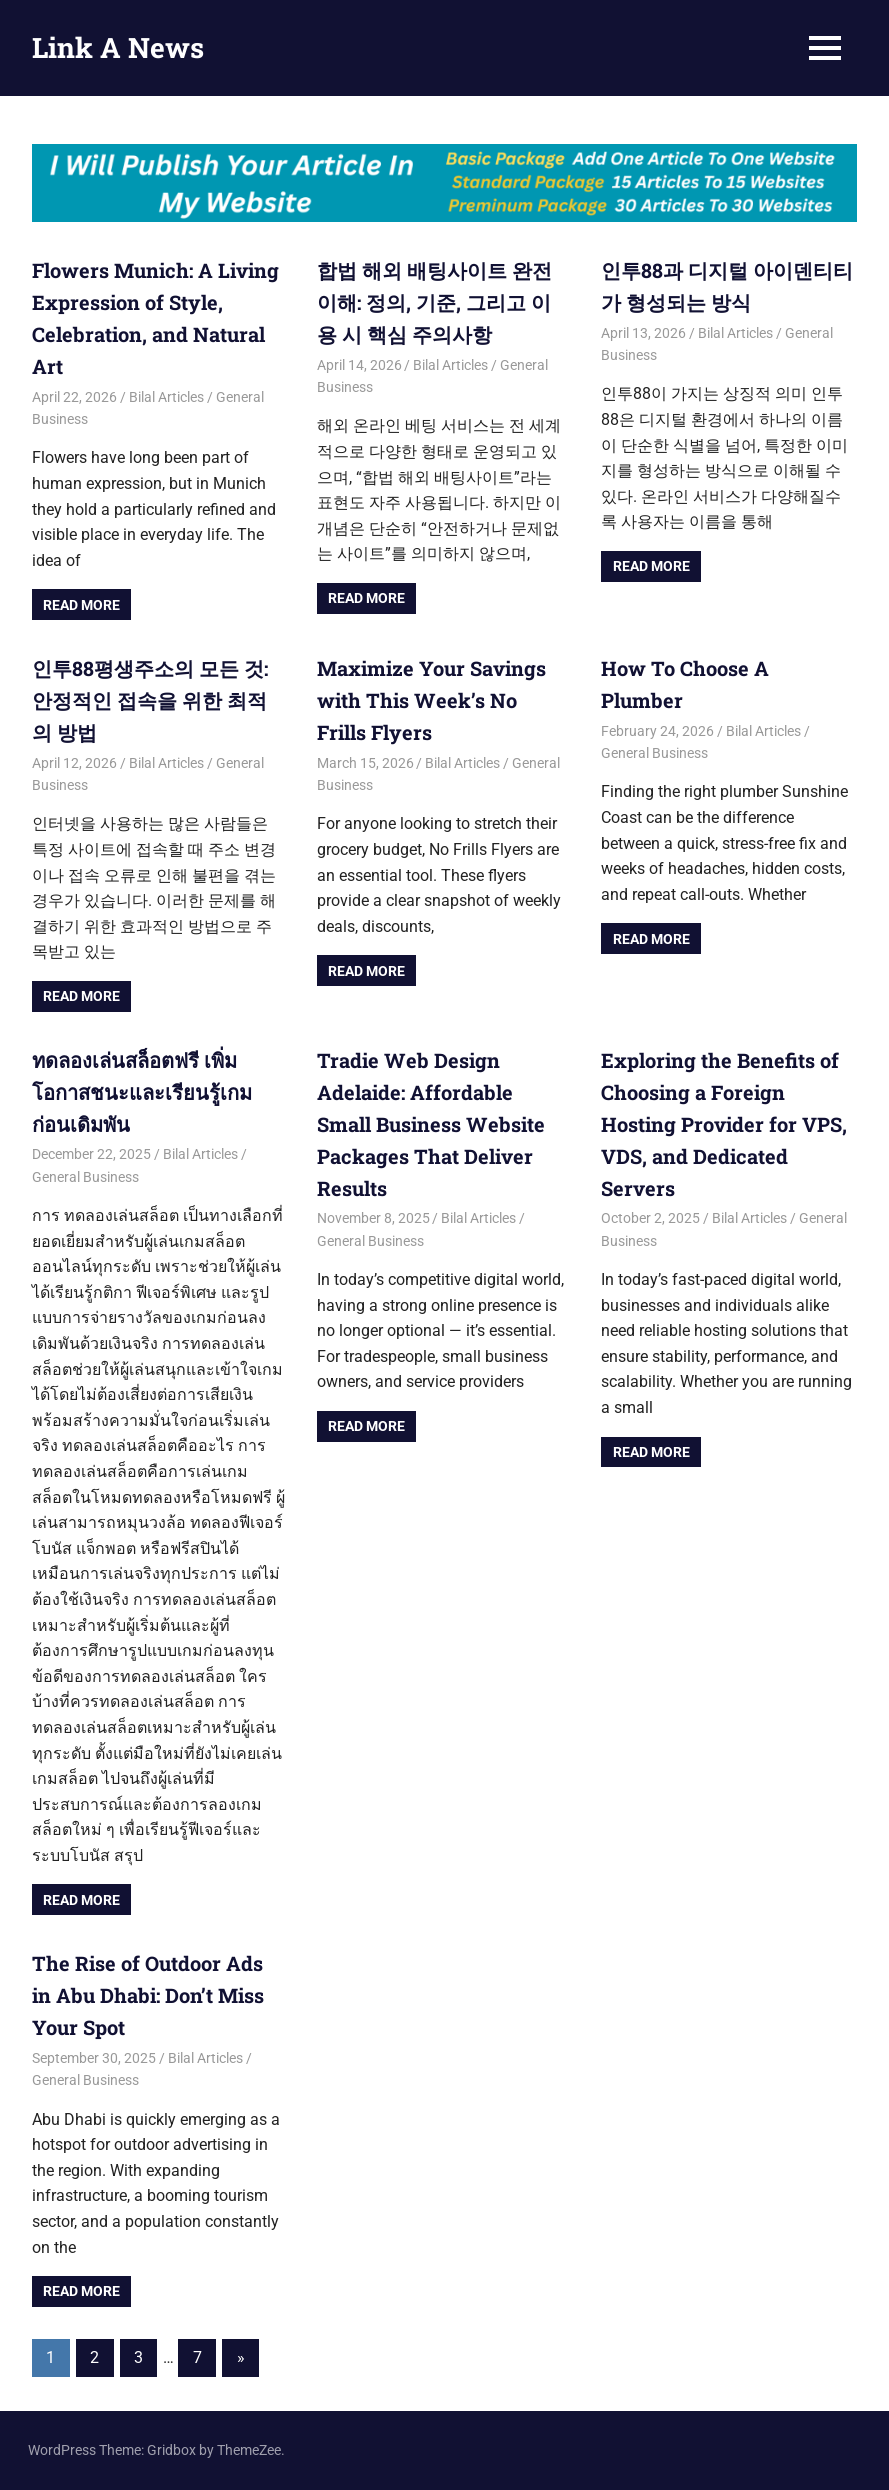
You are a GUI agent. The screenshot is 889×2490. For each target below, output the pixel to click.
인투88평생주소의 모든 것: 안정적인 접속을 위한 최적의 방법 (150, 700)
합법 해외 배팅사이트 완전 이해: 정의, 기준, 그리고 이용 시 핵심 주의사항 (434, 302)
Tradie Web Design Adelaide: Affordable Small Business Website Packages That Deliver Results (431, 1124)
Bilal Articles (166, 397)
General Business (654, 753)
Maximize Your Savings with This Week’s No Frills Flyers (431, 700)
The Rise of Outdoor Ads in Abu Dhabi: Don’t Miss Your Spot (148, 1995)
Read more (81, 605)
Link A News (118, 47)
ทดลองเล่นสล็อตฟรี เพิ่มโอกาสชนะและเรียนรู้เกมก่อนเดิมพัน (142, 1092)
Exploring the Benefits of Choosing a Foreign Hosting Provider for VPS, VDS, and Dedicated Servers (724, 1124)
